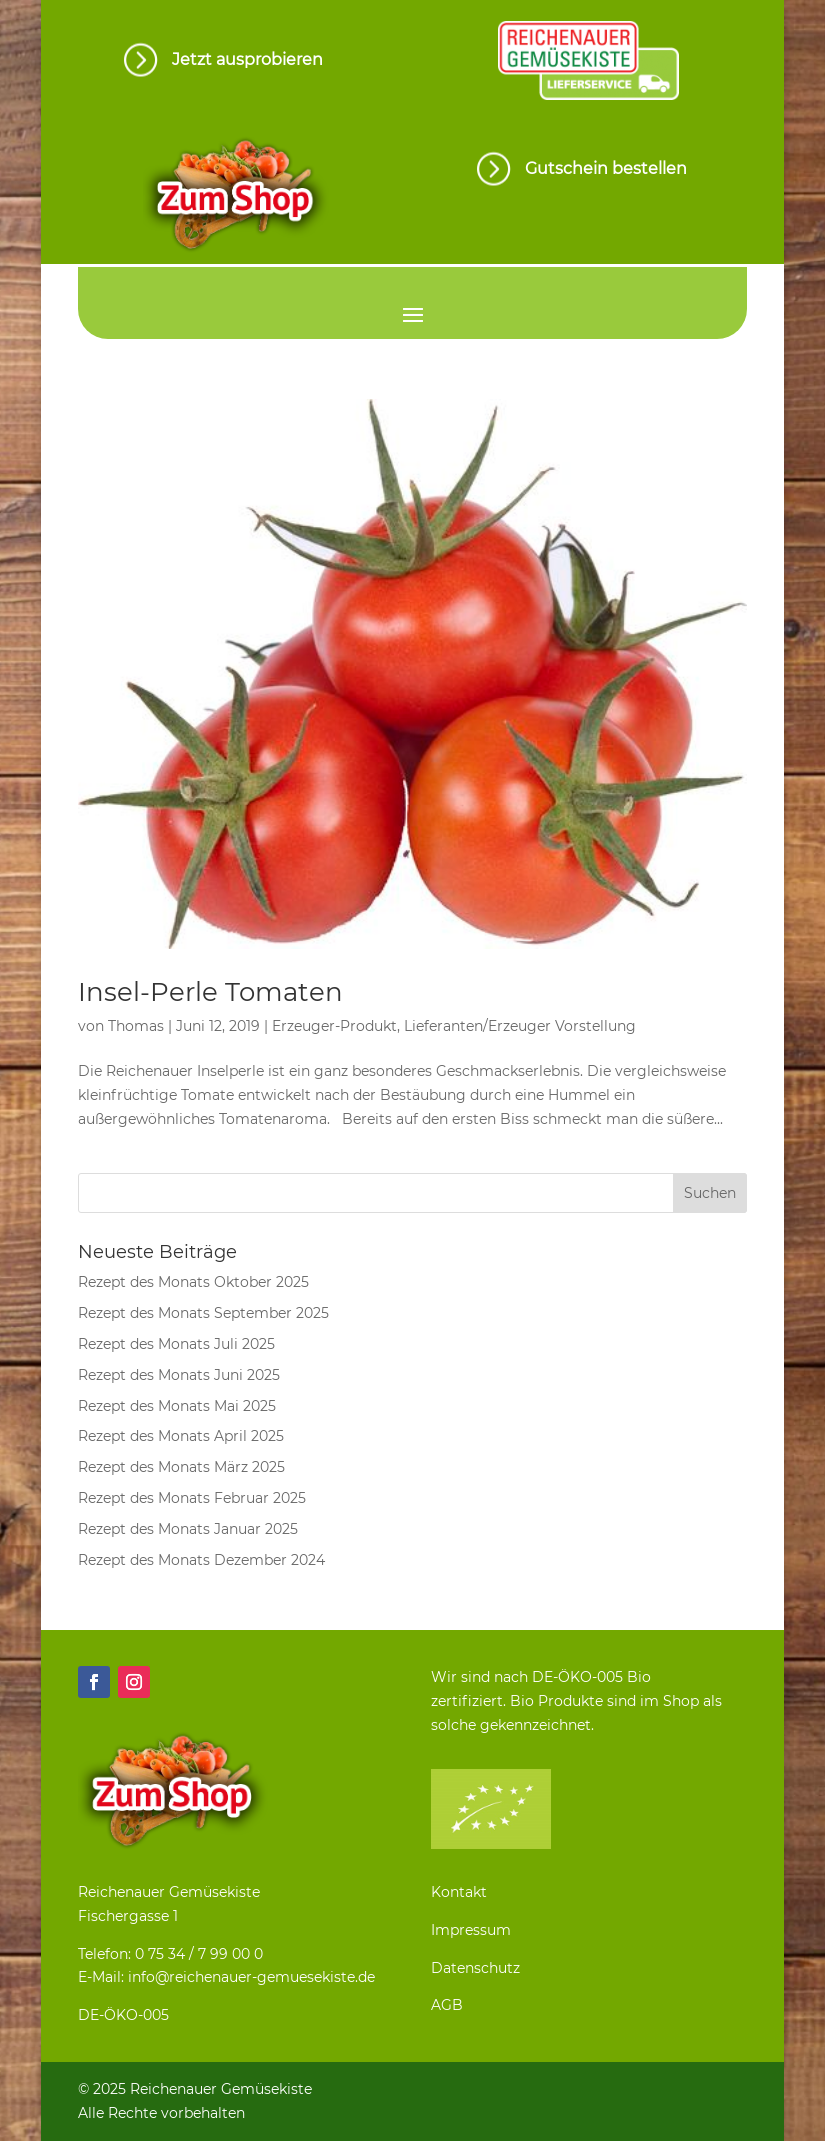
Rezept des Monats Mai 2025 (177, 1406)
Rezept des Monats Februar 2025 (192, 1498)
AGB (447, 2005)
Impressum (471, 1930)
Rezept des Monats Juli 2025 (176, 1344)
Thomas (136, 1026)
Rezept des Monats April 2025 (181, 1436)
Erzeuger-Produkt (334, 1026)
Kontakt (459, 1892)
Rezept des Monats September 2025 (203, 1313)
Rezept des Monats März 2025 (181, 1467)
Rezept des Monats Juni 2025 (179, 1375)
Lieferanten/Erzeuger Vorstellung (520, 1026)
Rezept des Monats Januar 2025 (188, 1529)
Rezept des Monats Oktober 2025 (193, 1282)
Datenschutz (475, 1968)
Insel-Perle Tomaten (210, 992)
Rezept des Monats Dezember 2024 (201, 1560)
